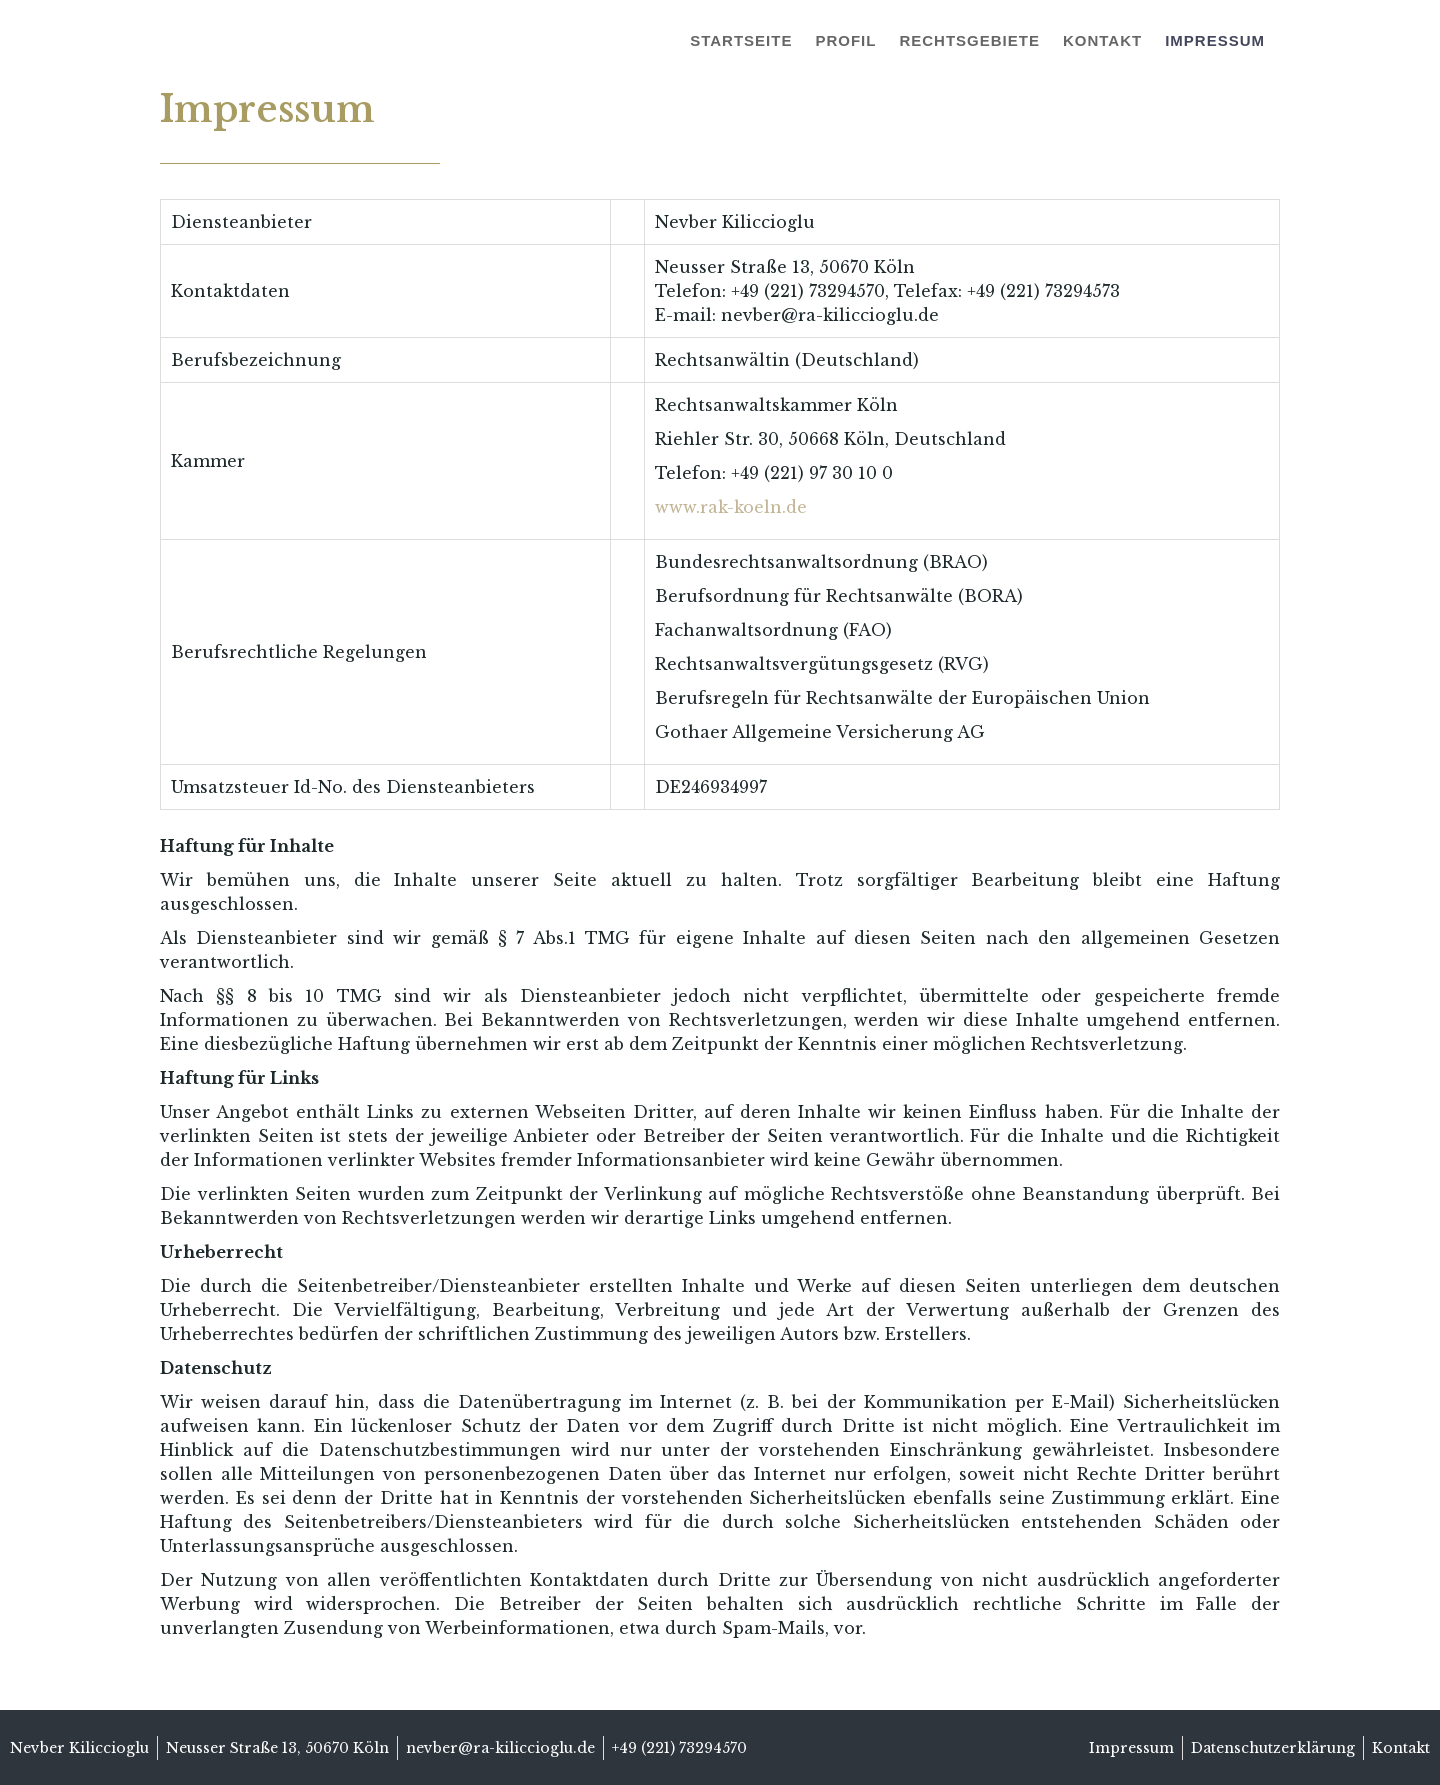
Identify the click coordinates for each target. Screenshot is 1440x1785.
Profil (845, 40)
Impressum (1215, 40)
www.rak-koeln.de (731, 507)
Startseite (741, 40)
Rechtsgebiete (969, 40)
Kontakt (1102, 40)
